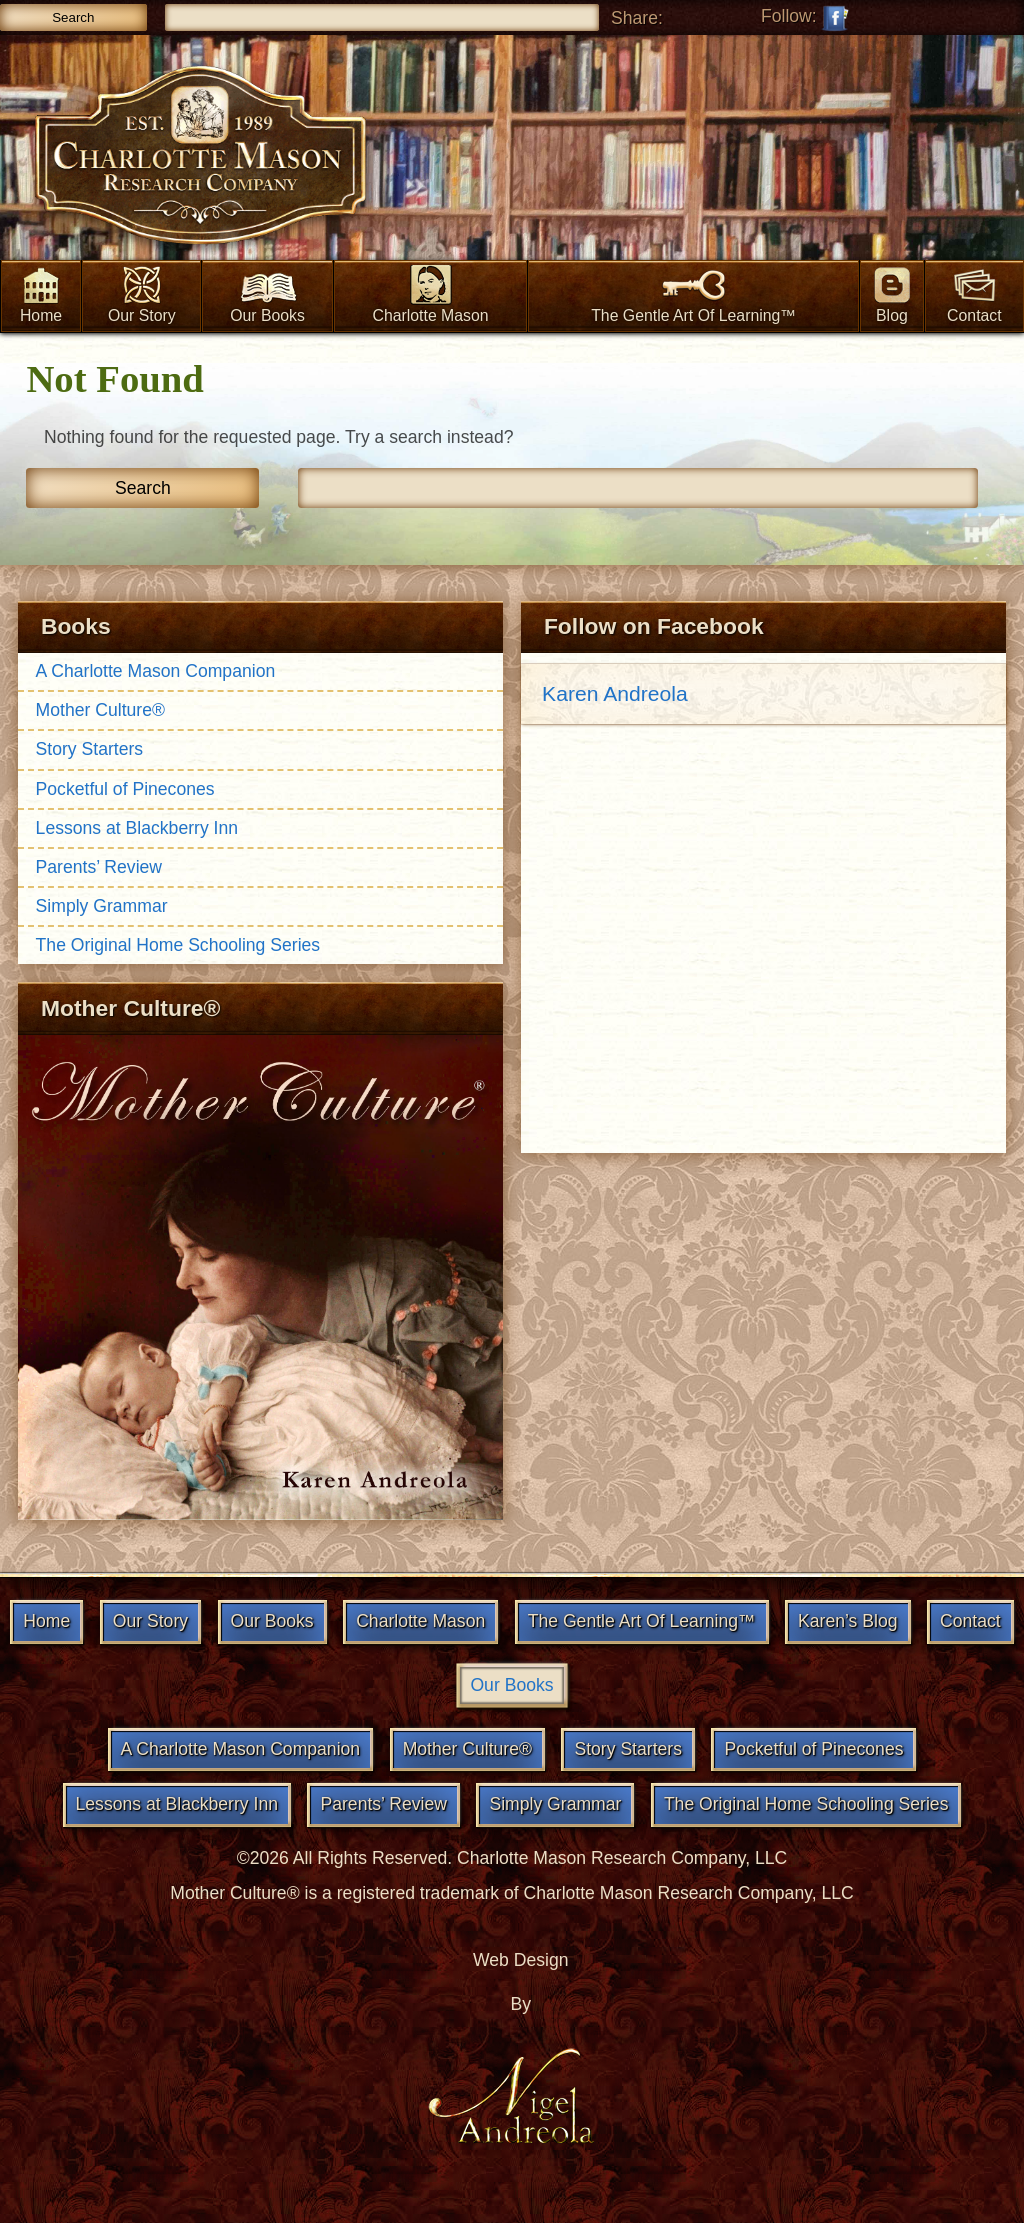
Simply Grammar (102, 906)
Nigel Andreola (512, 2094)
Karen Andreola (615, 693)
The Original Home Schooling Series (178, 945)
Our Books (267, 294)
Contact (975, 294)
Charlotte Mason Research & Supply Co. (200, 158)
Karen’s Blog (847, 1621)
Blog (892, 294)
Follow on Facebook (834, 18)
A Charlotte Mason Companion (156, 671)
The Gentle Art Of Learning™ (693, 294)
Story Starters (90, 749)
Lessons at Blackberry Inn (137, 828)
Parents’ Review (99, 867)
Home (41, 294)
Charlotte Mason (430, 294)
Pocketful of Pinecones (125, 789)
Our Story (142, 294)
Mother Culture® (100, 710)
